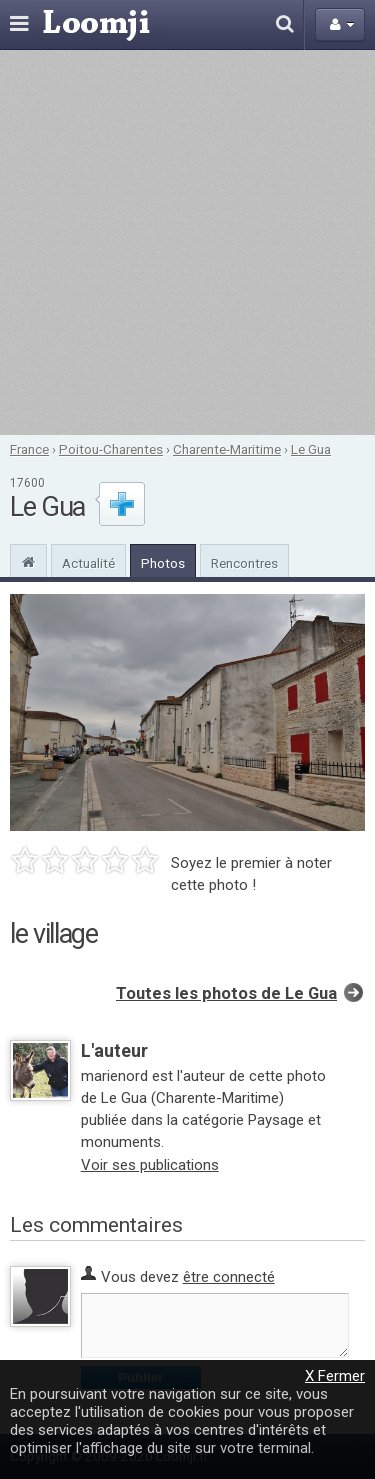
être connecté (229, 1277)
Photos (163, 563)
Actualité (88, 563)
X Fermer (335, 1376)
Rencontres (244, 563)
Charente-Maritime (227, 449)
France (29, 449)
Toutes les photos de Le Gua (226, 993)
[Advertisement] (187, 242)
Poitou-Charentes (111, 449)
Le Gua (311, 449)
